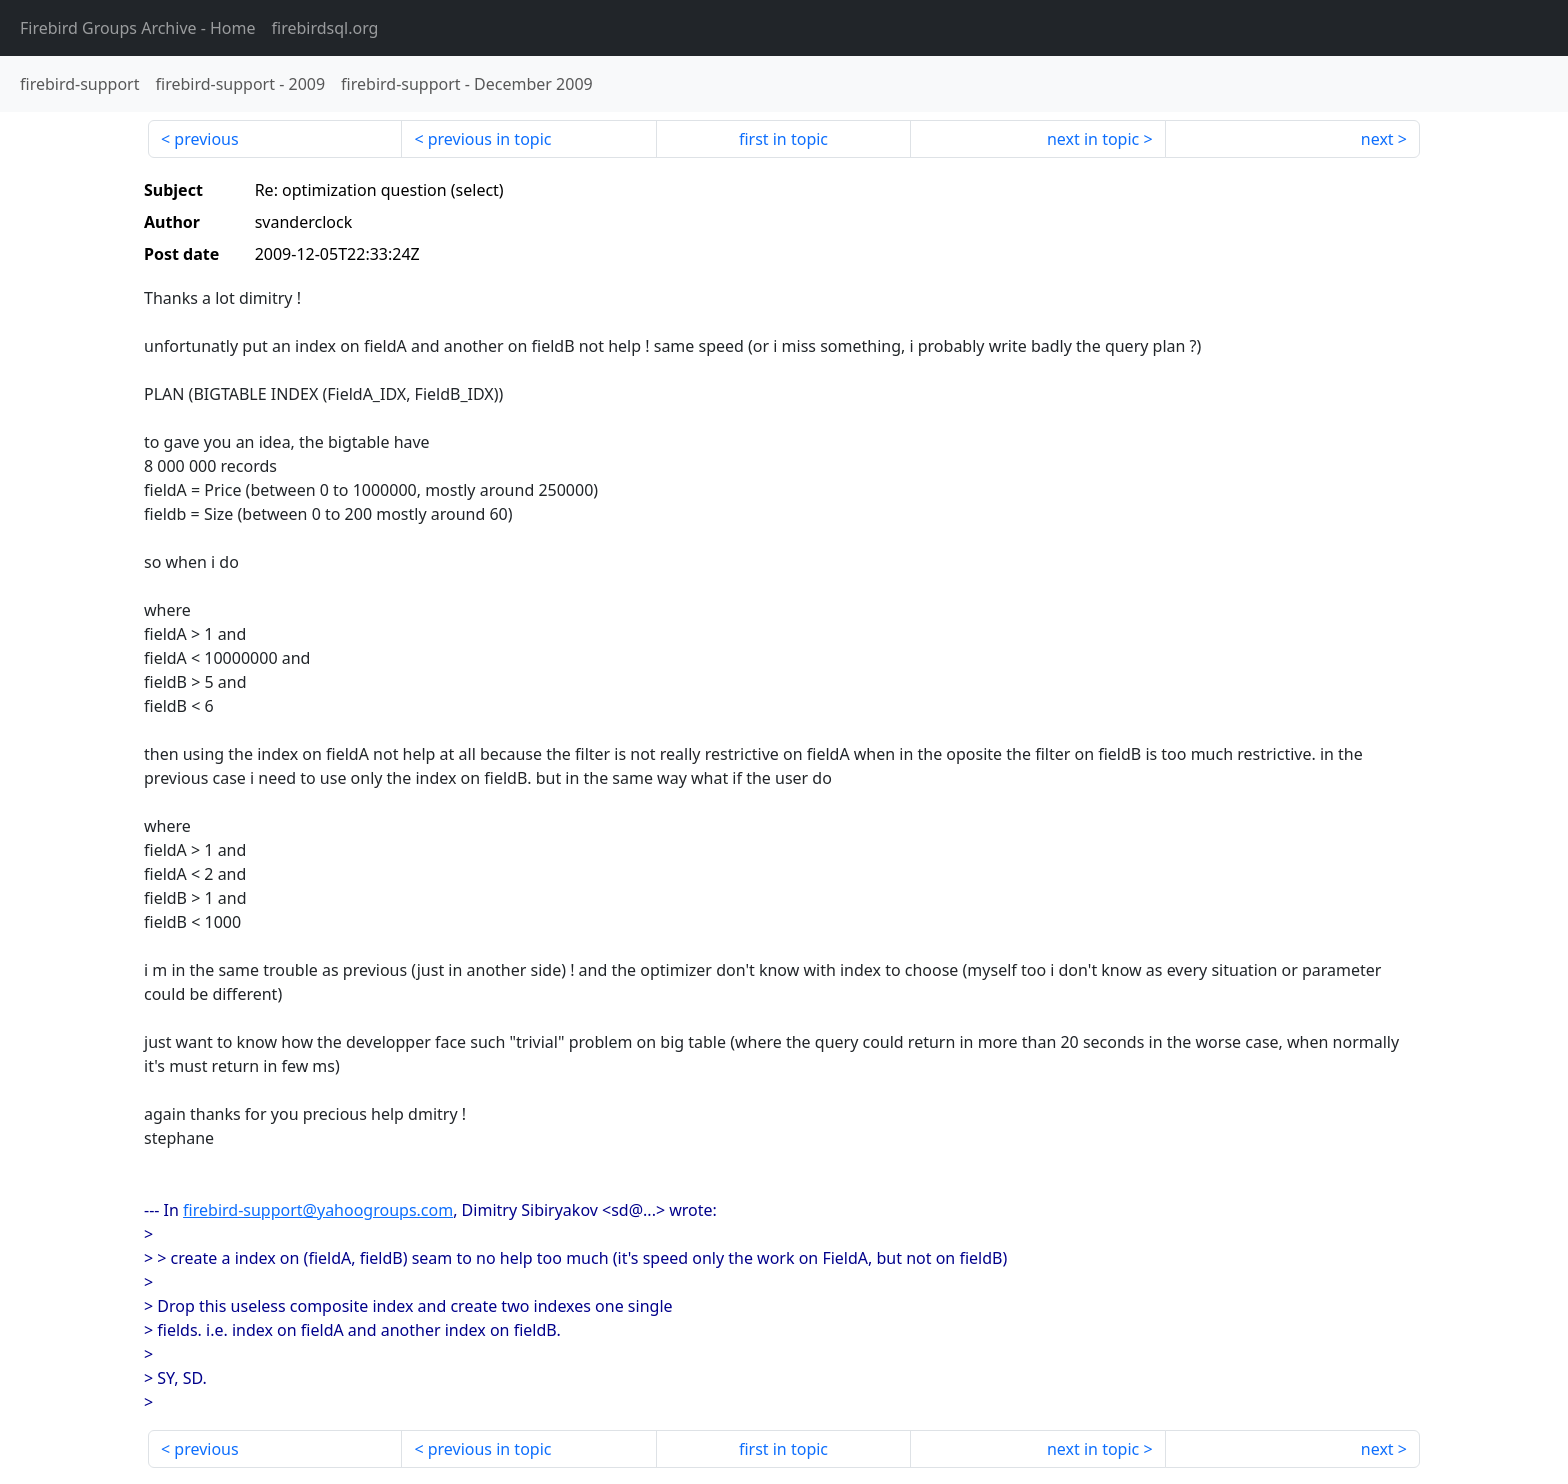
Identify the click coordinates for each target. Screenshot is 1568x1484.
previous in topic (490, 139)
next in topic (1093, 139)
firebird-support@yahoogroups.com (318, 1210)
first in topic (783, 139)
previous (206, 139)
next (1377, 139)
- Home (138, 28)
